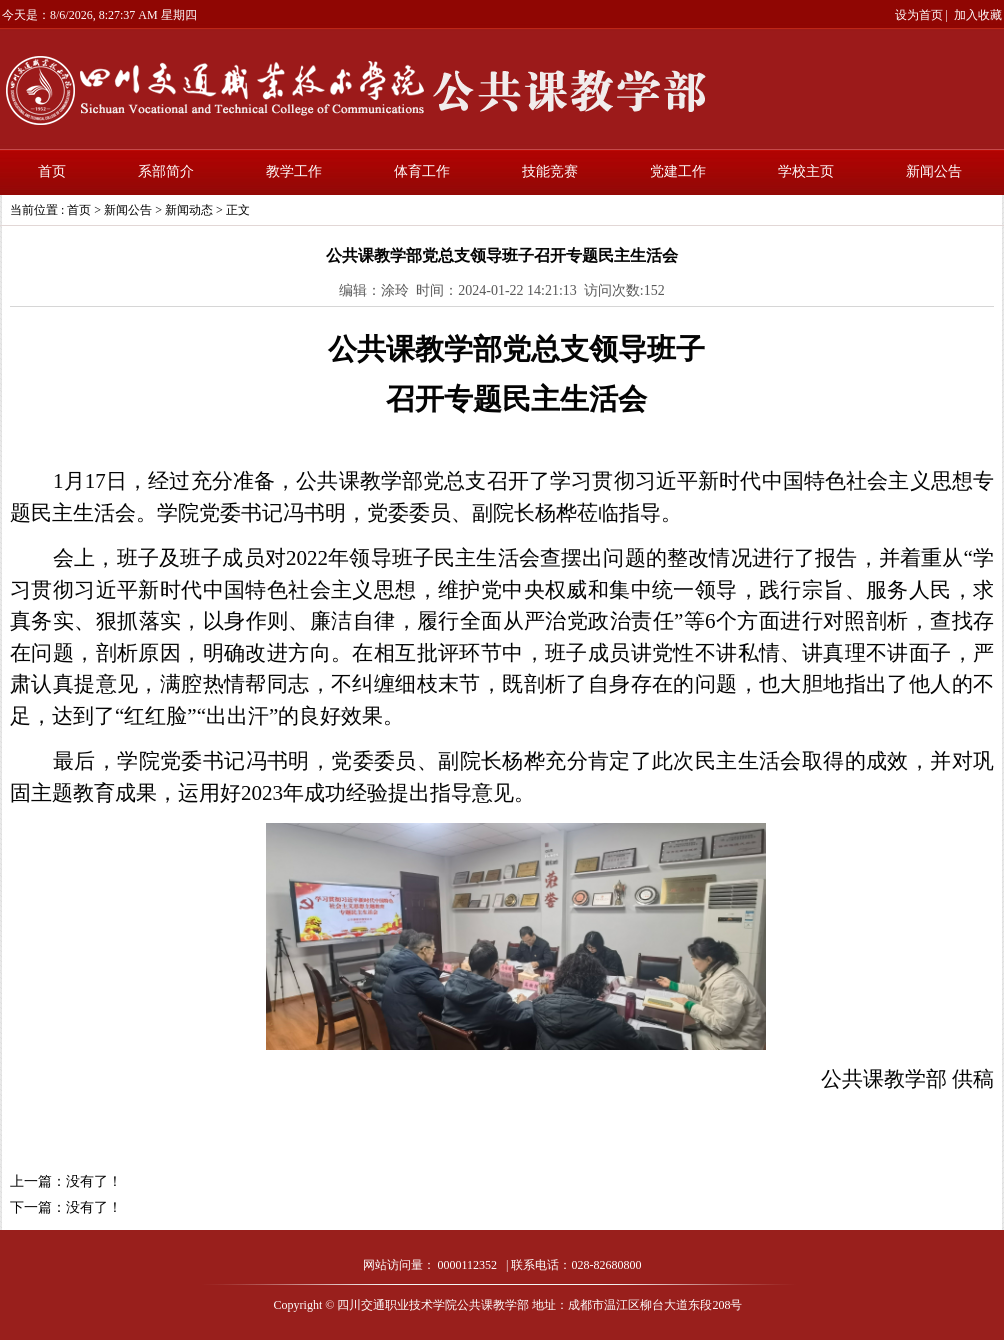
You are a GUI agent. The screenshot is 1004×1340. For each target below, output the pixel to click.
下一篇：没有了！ (66, 1207)
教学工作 (294, 171)
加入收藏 (978, 15)
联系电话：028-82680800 (576, 1265)
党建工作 (678, 171)
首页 (52, 171)
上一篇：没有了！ (66, 1181)
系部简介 (166, 171)
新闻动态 (189, 210)
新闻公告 (934, 171)
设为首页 (919, 15)
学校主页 (806, 171)
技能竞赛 (550, 171)
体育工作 (422, 171)
